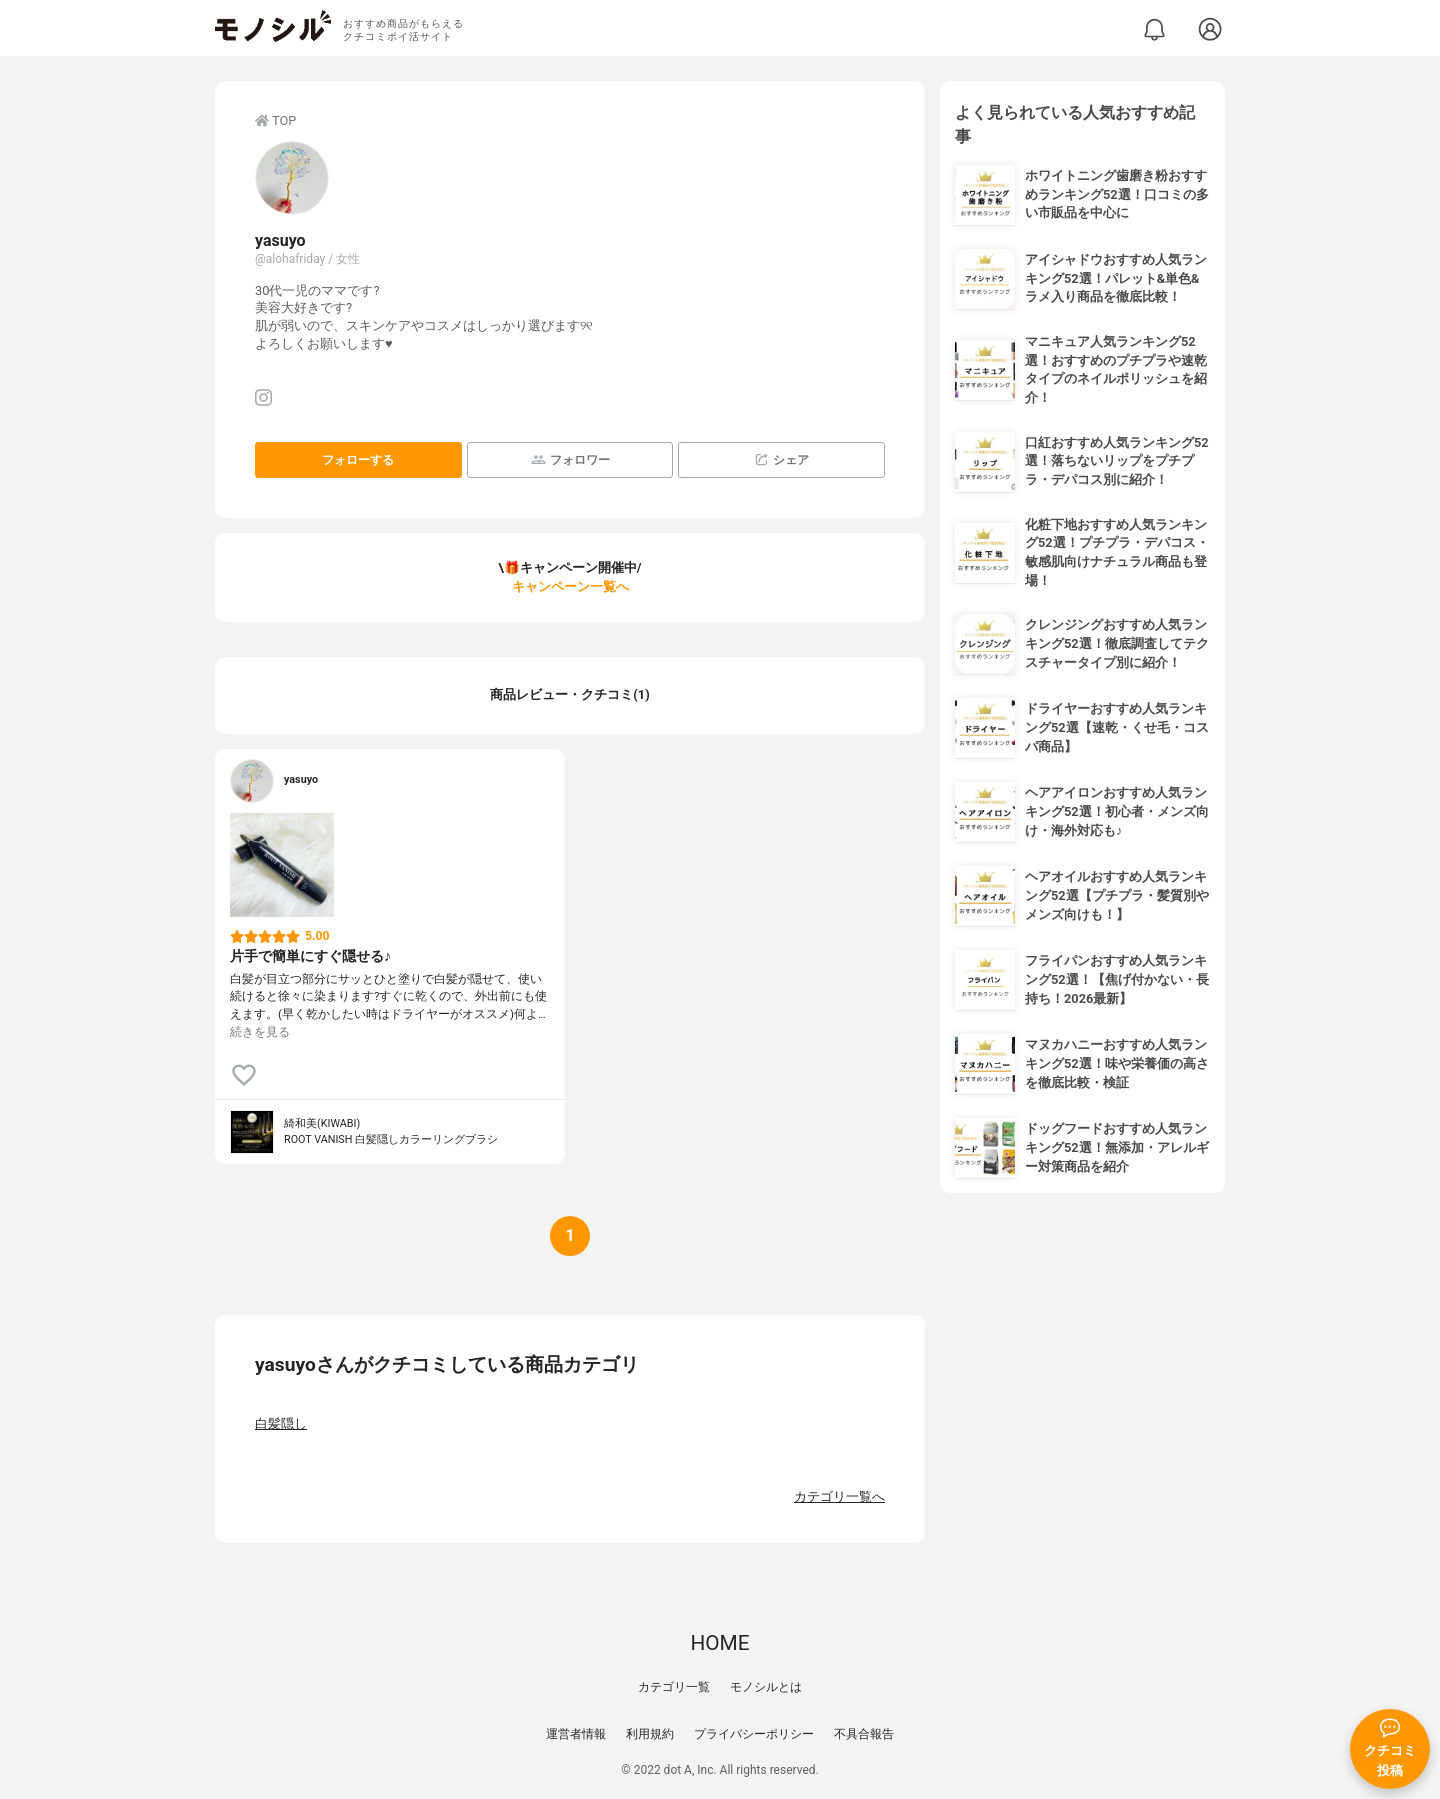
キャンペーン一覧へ (570, 586)
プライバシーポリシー (754, 1734)
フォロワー (570, 459)
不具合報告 (864, 1734)
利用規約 (650, 1734)
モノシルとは (766, 1687)
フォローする (358, 460)
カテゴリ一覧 (674, 1687)
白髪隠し (281, 1423)
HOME (719, 1643)
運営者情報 (576, 1734)
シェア (781, 459)
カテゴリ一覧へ (839, 1496)
